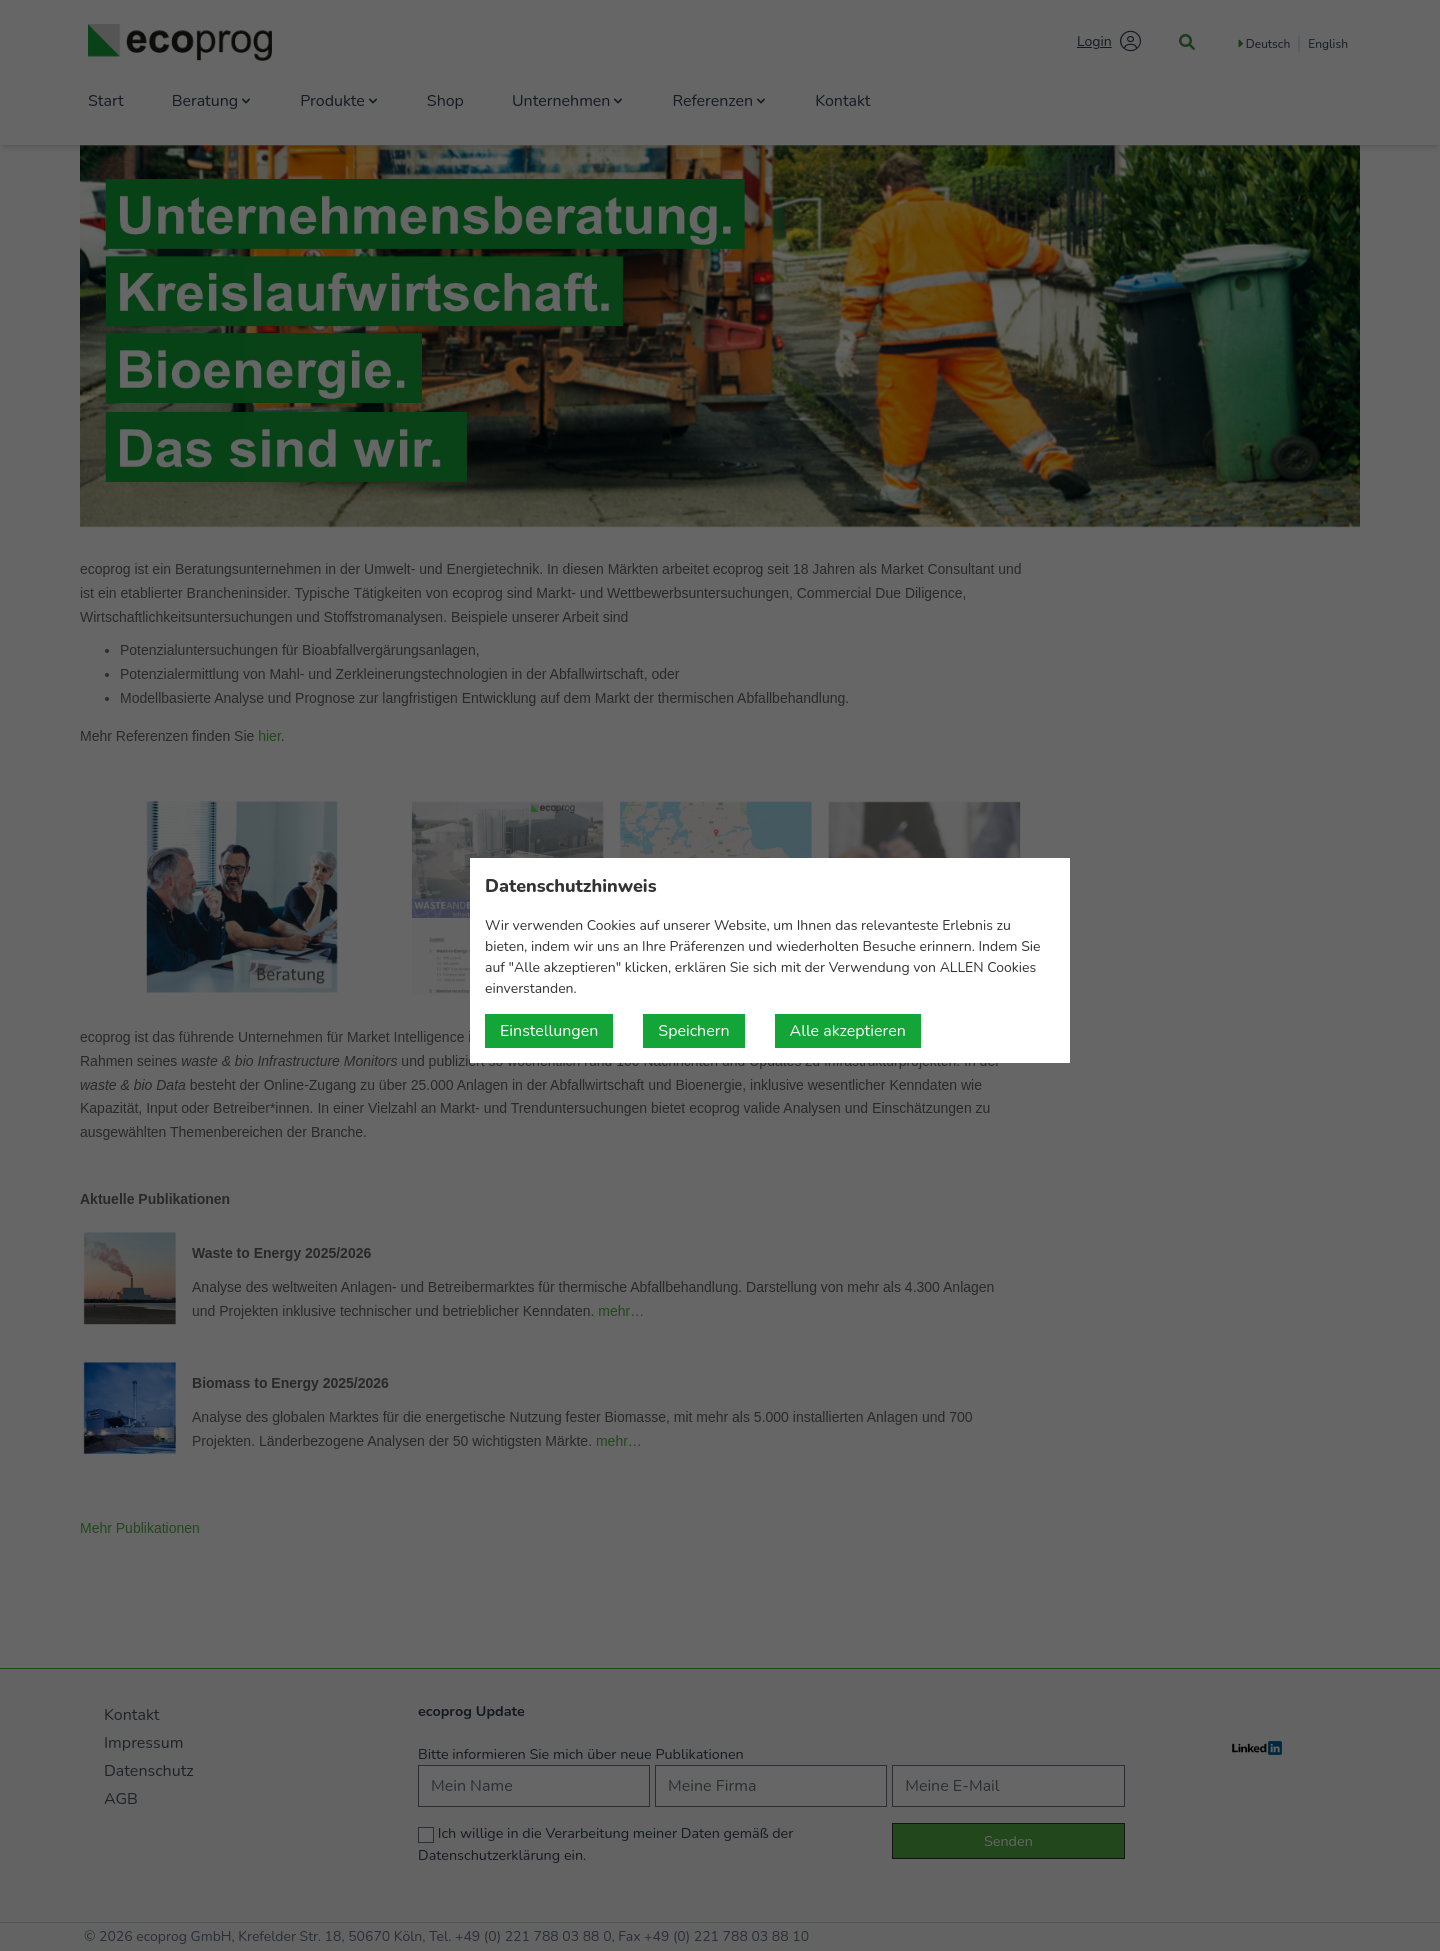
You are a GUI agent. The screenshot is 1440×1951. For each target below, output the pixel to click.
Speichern (693, 1031)
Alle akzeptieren (848, 1031)
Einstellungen (549, 1031)
